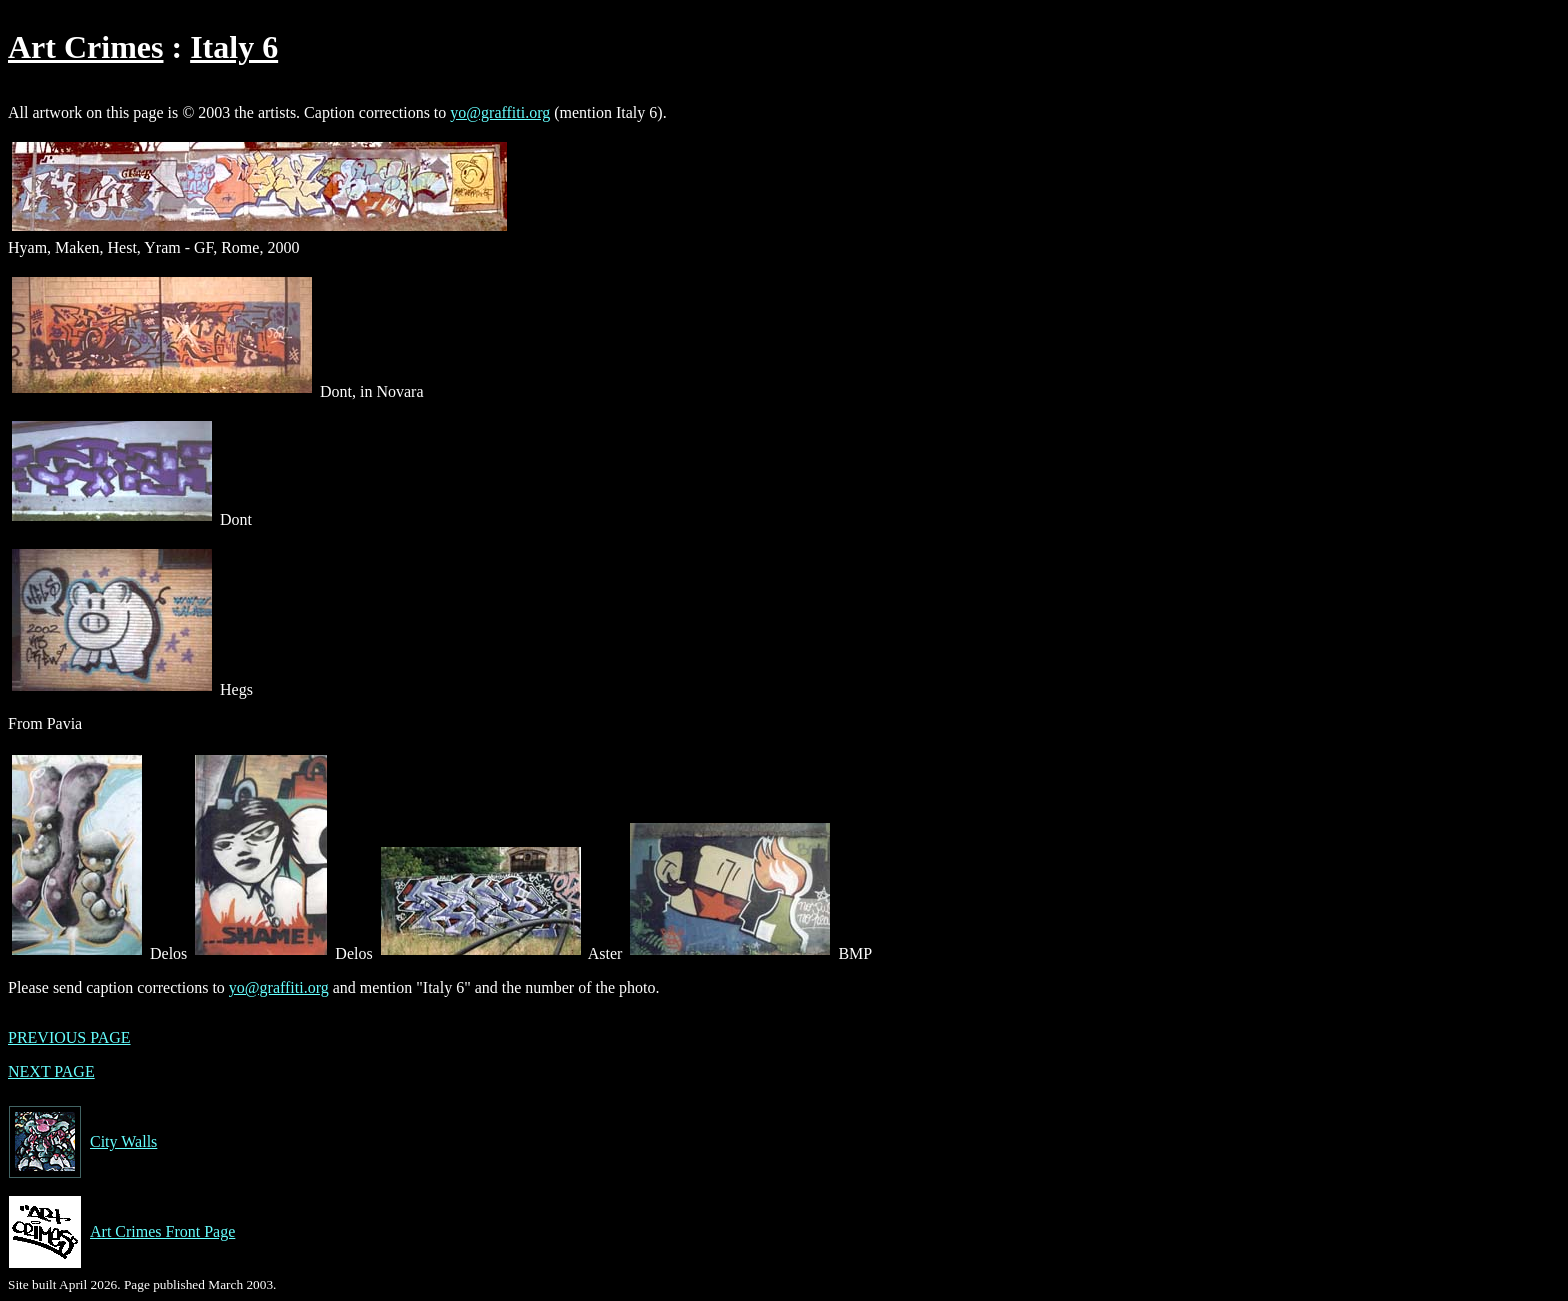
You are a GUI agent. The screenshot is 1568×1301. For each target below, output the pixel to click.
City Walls (82, 1142)
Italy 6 (234, 47)
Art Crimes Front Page (121, 1232)
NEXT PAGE (51, 1071)
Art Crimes (85, 47)
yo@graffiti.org (500, 112)
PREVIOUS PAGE (69, 1037)
